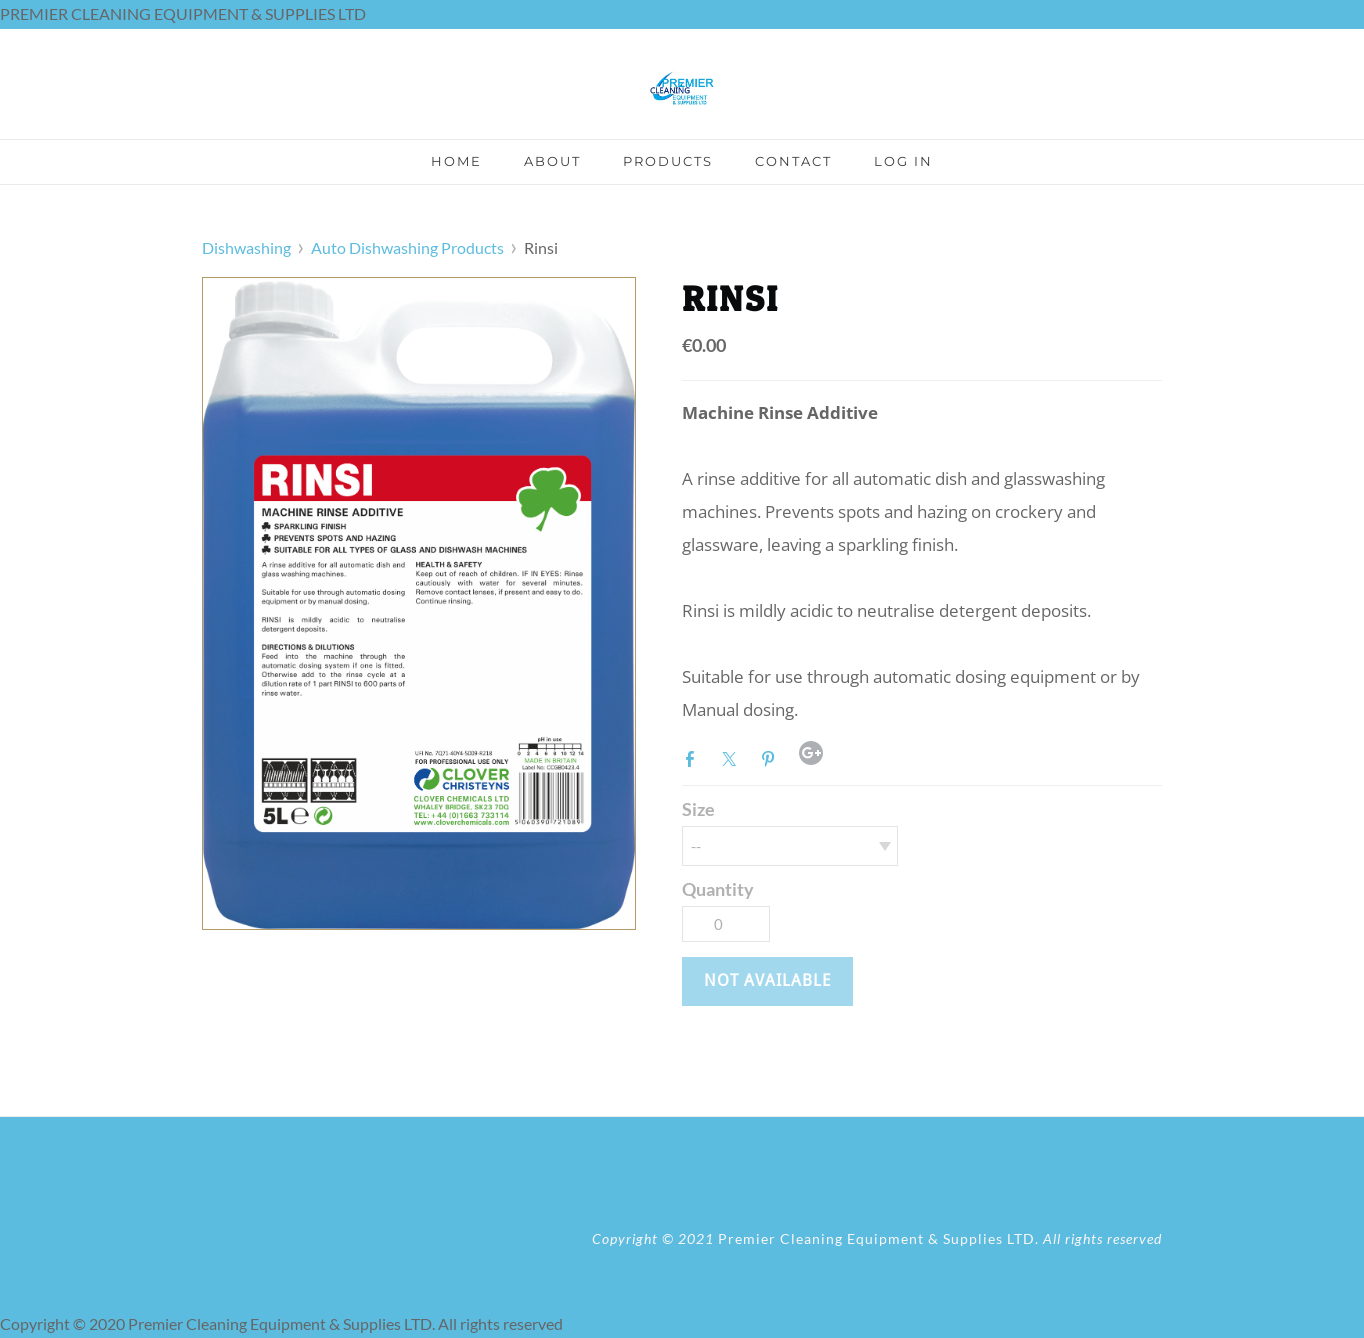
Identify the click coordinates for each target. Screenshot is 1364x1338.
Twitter (733, 757)
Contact (793, 161)
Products (668, 161)
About (552, 161)
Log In (903, 161)
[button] (767, 981)
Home (456, 161)
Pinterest (772, 757)
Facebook (694, 757)
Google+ (811, 753)
